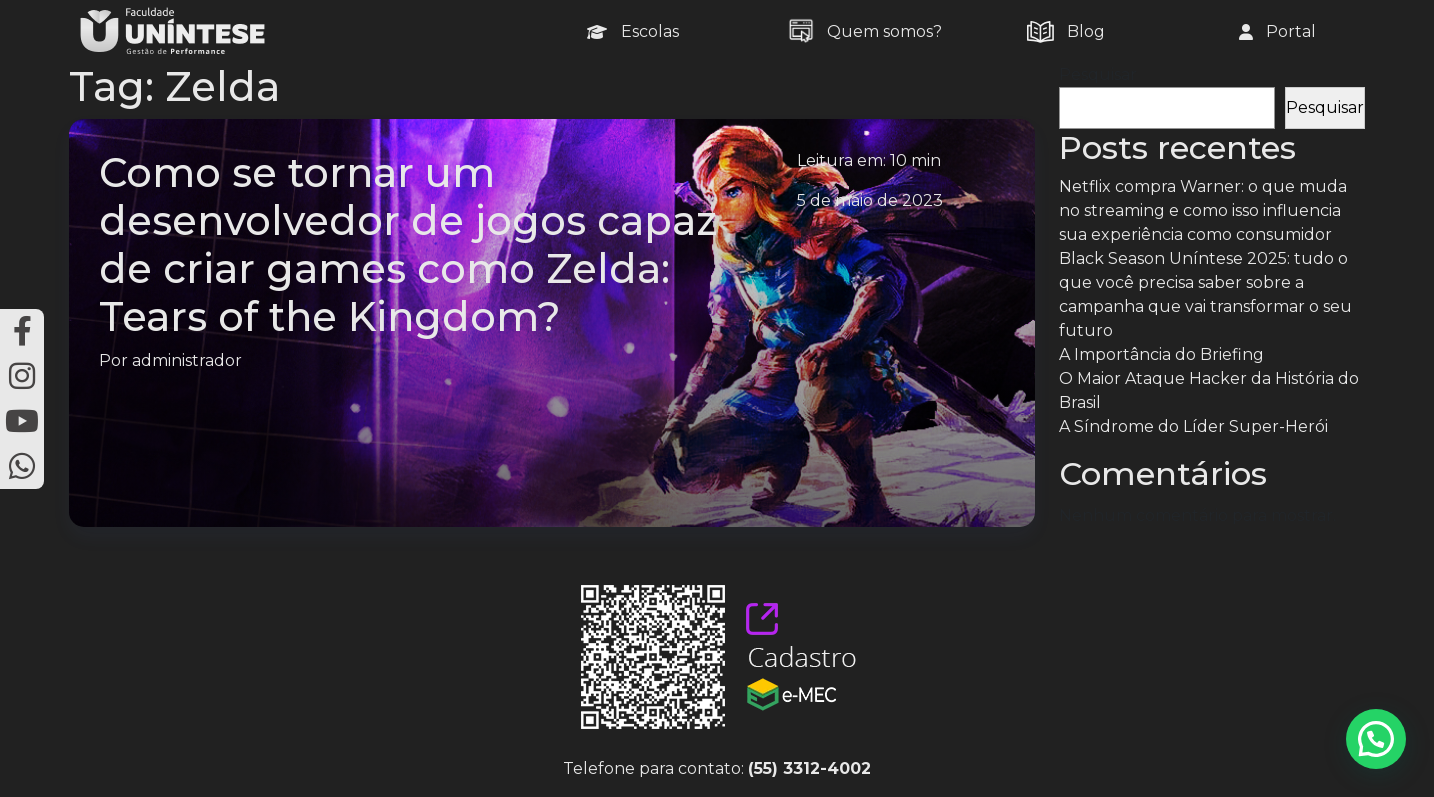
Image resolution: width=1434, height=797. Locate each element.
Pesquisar (1098, 74)
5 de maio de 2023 (870, 200)
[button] (1376, 739)
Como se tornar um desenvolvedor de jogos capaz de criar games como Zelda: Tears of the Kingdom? (408, 244)
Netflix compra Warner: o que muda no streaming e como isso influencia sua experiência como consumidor (1203, 210)
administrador (187, 360)
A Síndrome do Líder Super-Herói (1193, 426)
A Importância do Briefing (1161, 354)
